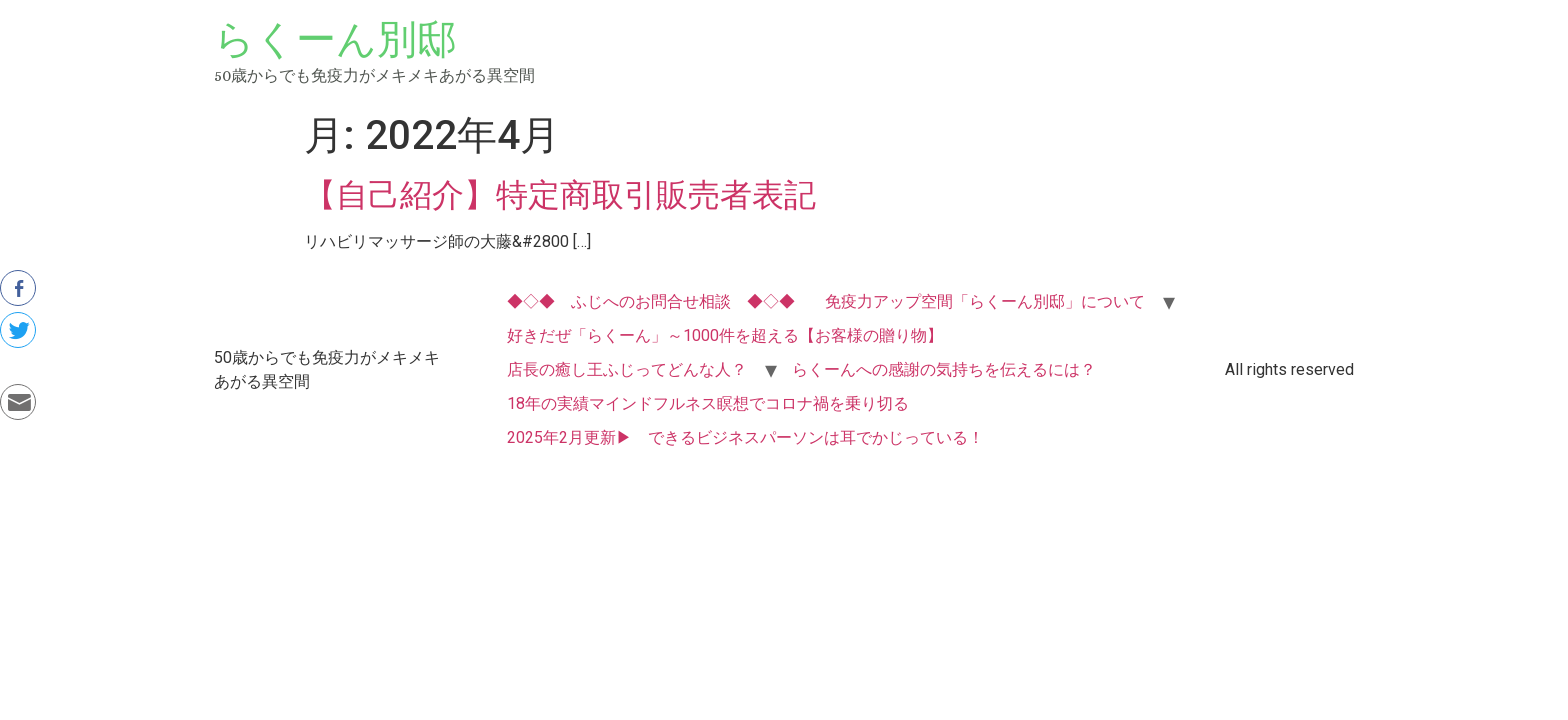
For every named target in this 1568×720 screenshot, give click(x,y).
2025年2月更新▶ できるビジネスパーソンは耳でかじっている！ (745, 437)
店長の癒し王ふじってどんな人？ (627, 369)
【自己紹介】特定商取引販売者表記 (560, 195)
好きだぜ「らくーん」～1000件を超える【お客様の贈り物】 (725, 335)
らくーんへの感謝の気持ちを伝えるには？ (944, 369)
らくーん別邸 (335, 39)
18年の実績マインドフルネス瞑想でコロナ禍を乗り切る (708, 403)
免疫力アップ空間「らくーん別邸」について (985, 301)
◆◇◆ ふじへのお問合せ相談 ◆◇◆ (651, 301)
